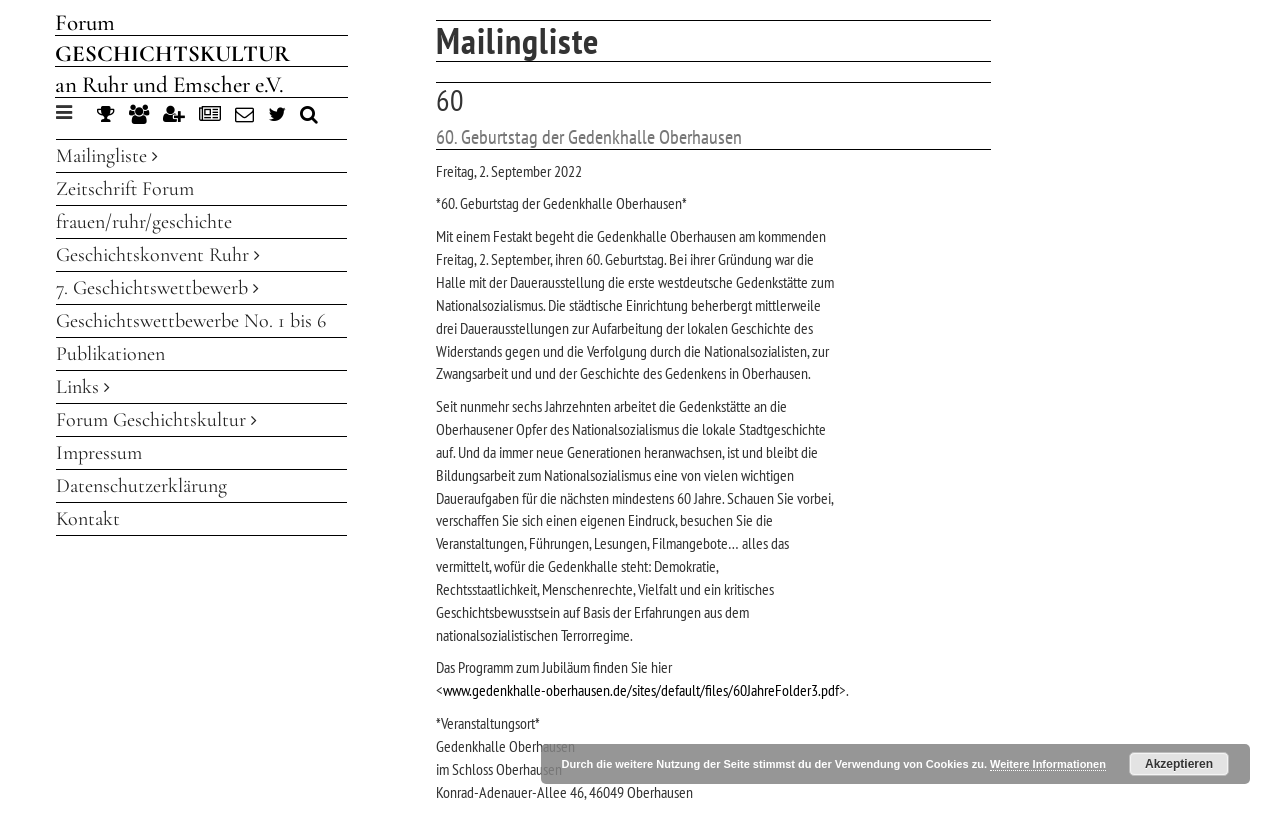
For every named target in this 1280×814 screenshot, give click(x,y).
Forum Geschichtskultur (156, 420)
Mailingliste (107, 156)
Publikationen (110, 354)
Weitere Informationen (1048, 764)
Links (83, 387)
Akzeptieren (1179, 764)
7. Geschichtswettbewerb (157, 288)
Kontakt (88, 519)
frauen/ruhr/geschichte (144, 222)
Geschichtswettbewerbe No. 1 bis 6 (191, 321)
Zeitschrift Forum (125, 189)
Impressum (99, 453)
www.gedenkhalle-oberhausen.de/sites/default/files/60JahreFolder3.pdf (641, 690)
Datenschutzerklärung (141, 486)
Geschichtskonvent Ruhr (158, 255)
